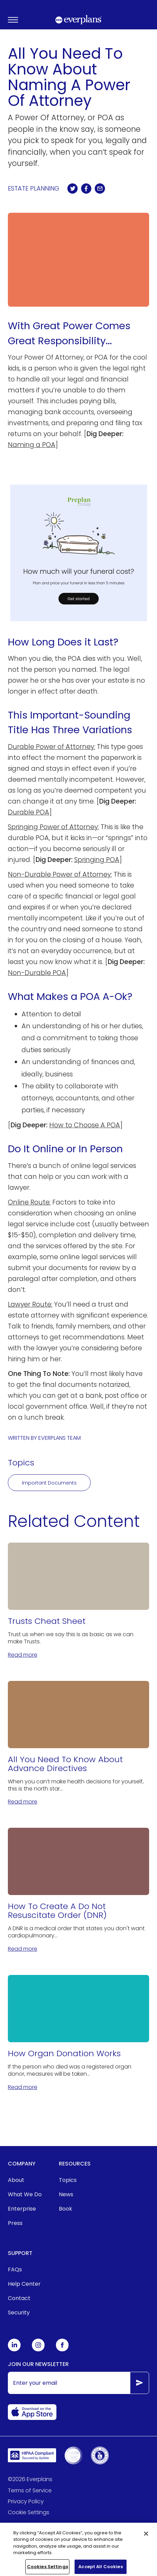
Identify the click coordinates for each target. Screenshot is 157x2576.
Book (65, 2209)
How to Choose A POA (84, 1125)
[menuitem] (25, 2180)
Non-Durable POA (37, 972)
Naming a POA (31, 444)
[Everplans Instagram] (38, 2350)
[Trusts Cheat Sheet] (78, 1601)
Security (19, 2312)
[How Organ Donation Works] (78, 2033)
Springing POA (96, 859)
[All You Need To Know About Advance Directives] (78, 1743)
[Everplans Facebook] (62, 2350)
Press (15, 2223)
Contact (19, 2298)
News (66, 2194)
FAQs (15, 2269)
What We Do (25, 2194)
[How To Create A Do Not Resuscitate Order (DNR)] (78, 1890)
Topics (68, 2180)
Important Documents (49, 1482)
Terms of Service (30, 2490)
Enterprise (22, 2209)
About (16, 2180)
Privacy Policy (26, 2501)
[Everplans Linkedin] (14, 2350)
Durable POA (28, 812)
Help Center (24, 2284)
